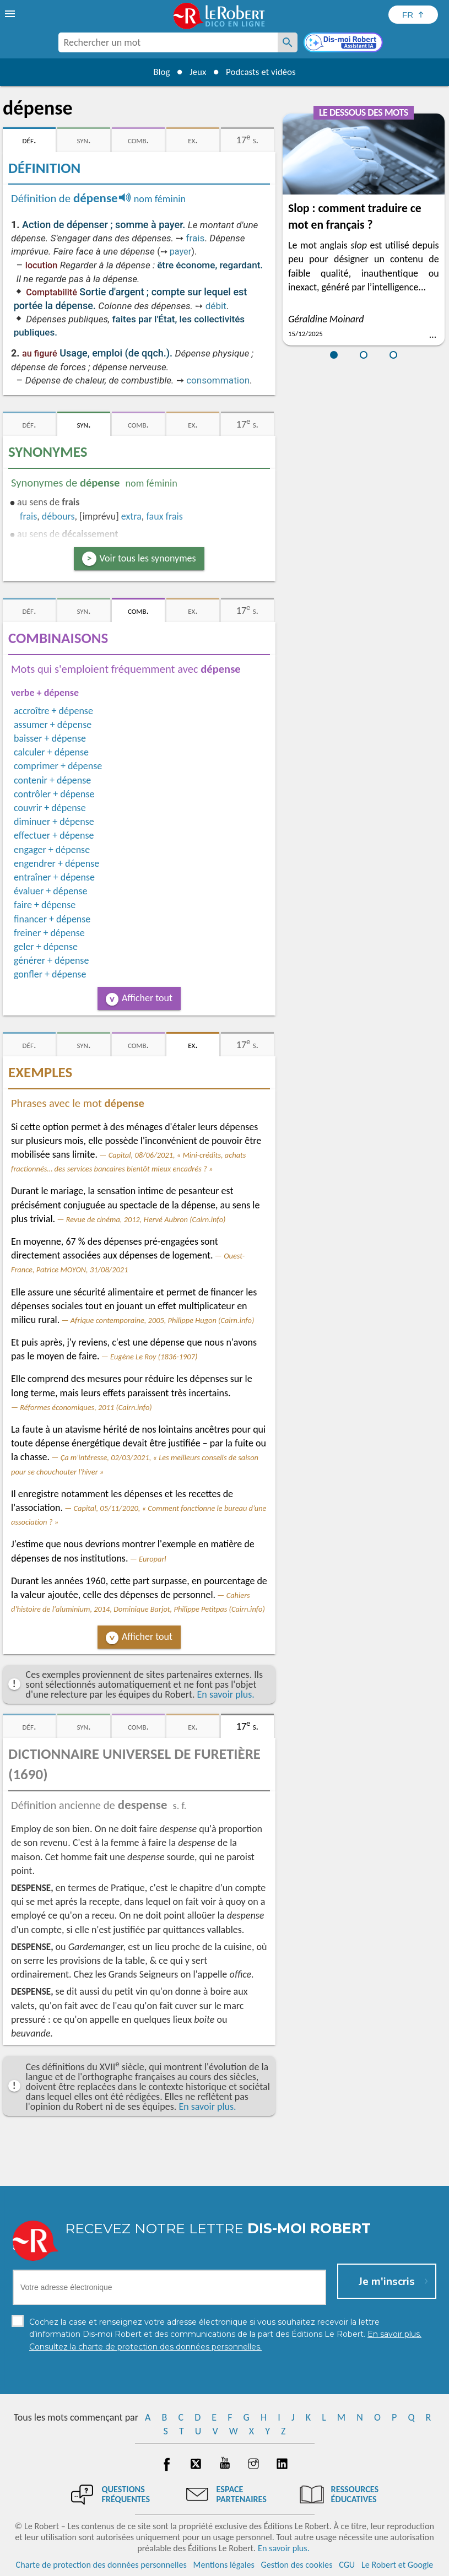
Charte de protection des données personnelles (101, 2564)
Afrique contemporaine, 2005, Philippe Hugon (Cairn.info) (163, 1320)
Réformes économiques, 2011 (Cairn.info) (86, 1407)
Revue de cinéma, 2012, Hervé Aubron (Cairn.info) (146, 1219)
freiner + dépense (49, 933)
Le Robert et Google (397, 2564)
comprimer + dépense (58, 766)
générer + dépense (51, 960)
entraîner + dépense (54, 877)
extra (131, 516)
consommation (218, 380)
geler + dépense (46, 947)
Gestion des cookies (297, 2564)
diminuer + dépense (54, 822)
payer (181, 251)
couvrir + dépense (50, 808)
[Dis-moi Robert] (344, 43)
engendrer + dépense (56, 863)
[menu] (11, 14)
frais (195, 238)
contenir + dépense (52, 780)
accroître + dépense (53, 711)
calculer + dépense (51, 752)
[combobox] (168, 42)
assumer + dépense (52, 725)
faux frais (164, 516)
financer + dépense (52, 919)
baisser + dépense (50, 738)
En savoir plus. (226, 1694)
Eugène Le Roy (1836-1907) (153, 1357)
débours (58, 516)
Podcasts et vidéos (263, 72)
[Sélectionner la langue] (413, 15)
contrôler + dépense (54, 794)
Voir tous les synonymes (148, 558)
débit (215, 305)
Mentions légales (224, 2564)
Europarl (152, 1559)
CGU (347, 2564)
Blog (157, 72)
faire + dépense (44, 905)
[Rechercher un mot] (287, 42)
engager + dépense (52, 850)
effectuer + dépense (54, 835)
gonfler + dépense (50, 974)
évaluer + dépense (51, 891)
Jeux (196, 72)
